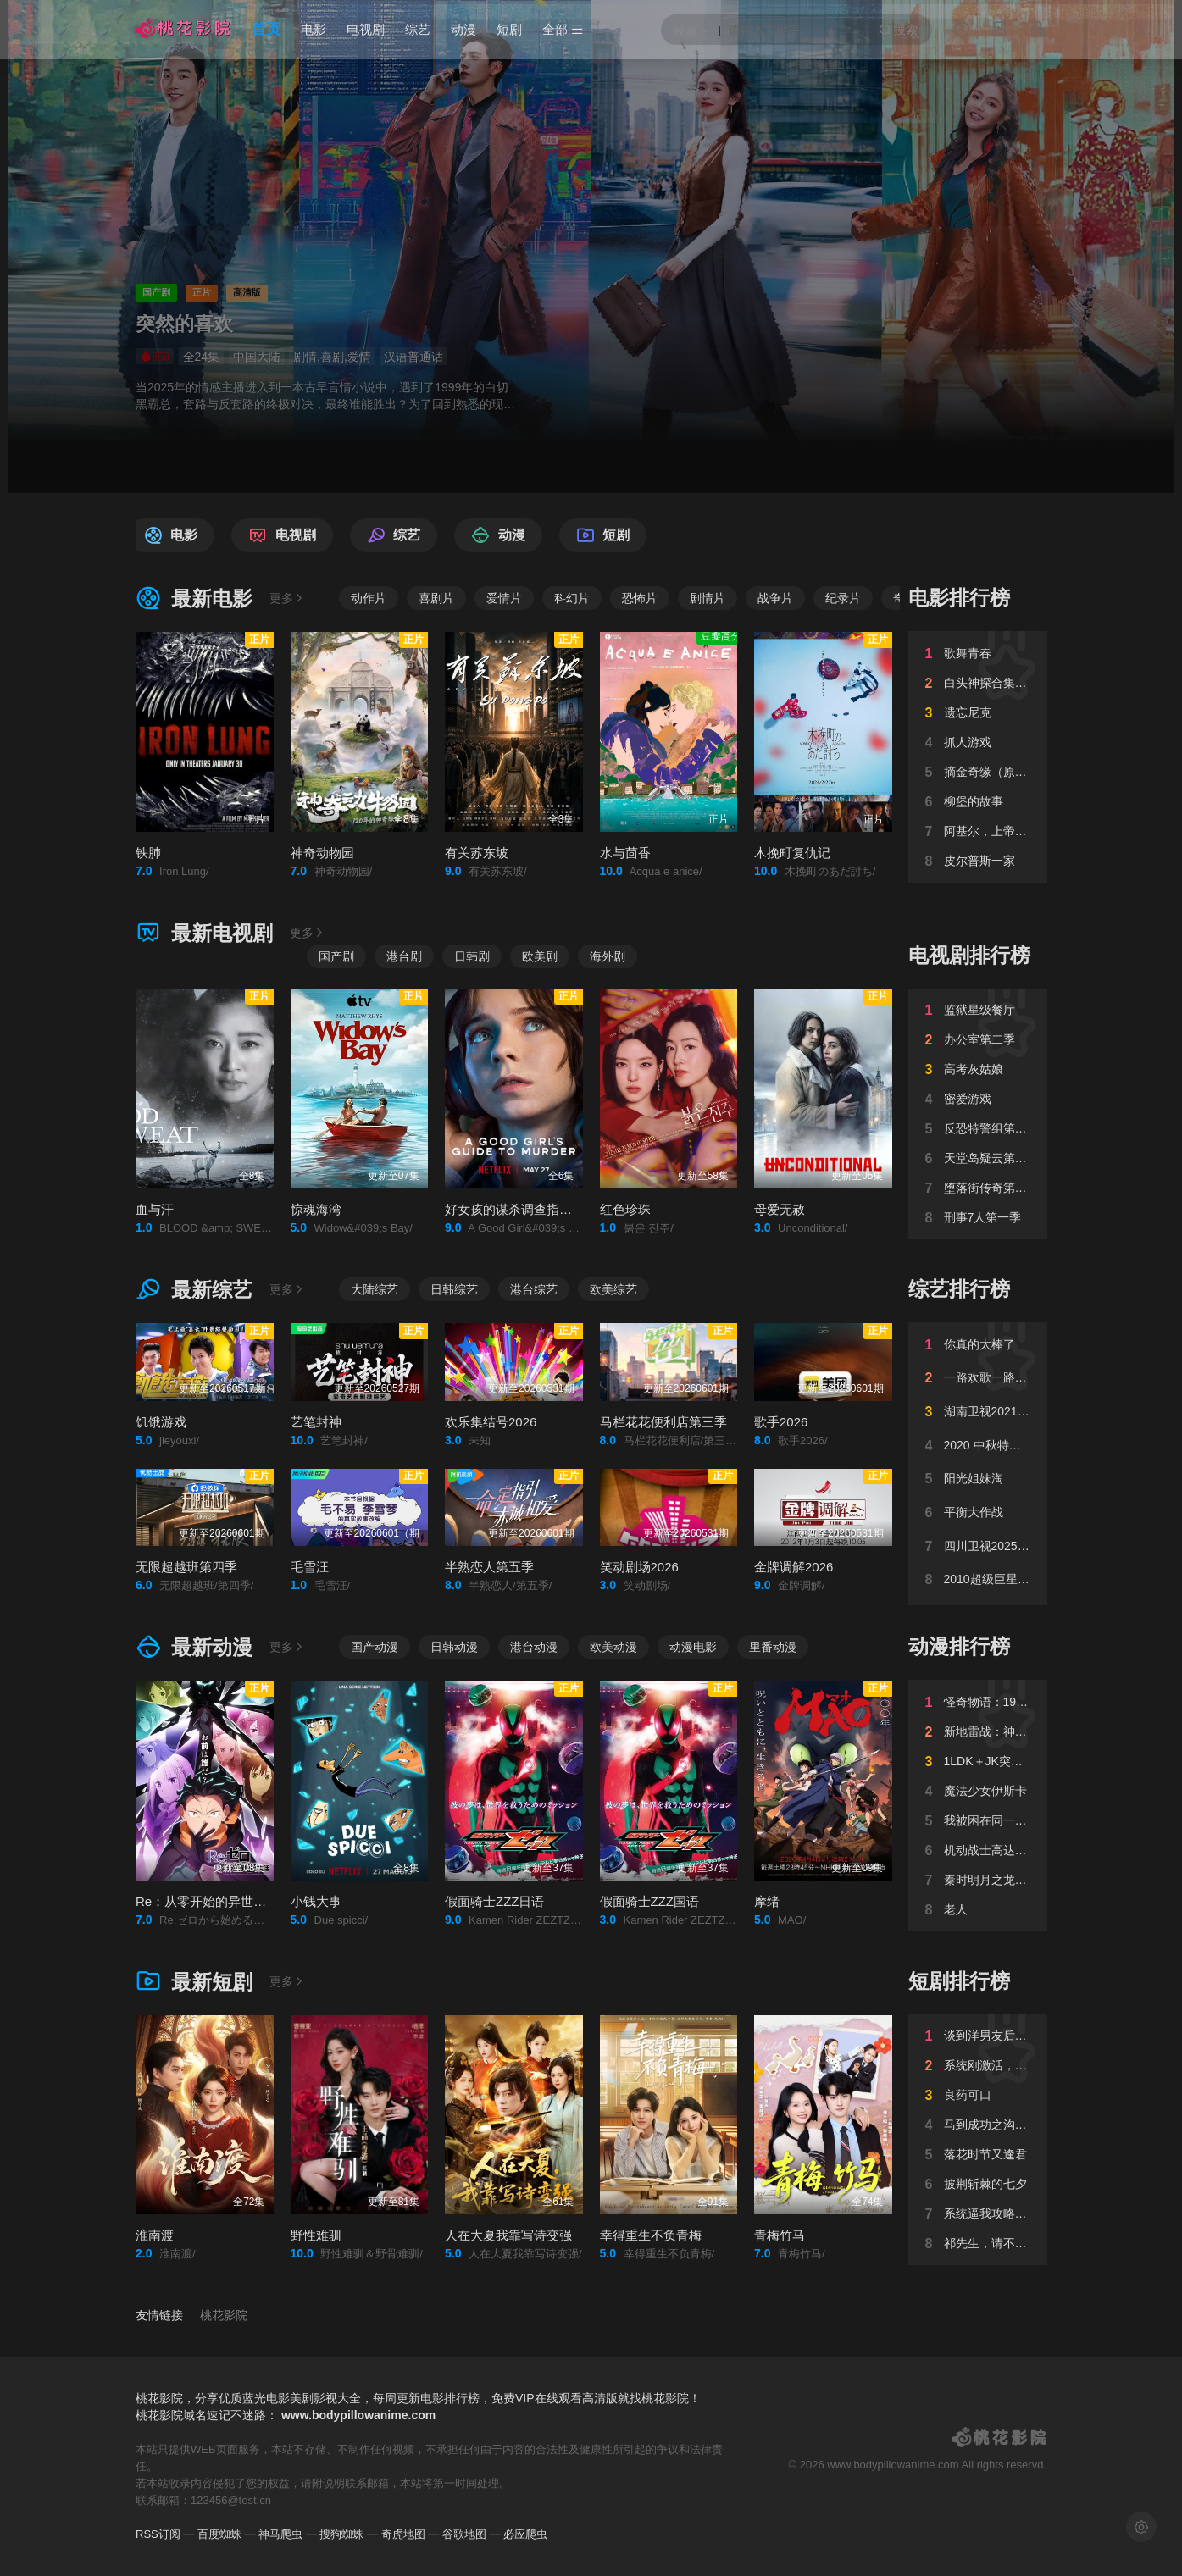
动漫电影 (693, 1647)
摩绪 (767, 1901)
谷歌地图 (464, 2534)
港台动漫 (534, 1647)
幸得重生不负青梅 (651, 2235)
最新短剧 (194, 1981)
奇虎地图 (403, 2534)
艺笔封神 (316, 1422)
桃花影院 (223, 2315)
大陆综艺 (374, 1289)
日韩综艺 (454, 1289)
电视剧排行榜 (969, 955)
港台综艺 (534, 1289)
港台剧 (404, 956)
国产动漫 (374, 1647)
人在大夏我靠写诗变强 (508, 2235)
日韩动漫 (454, 1647)
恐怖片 (640, 598)
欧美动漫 (613, 1647)
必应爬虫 (525, 2534)
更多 (287, 598)
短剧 (509, 29)
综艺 (417, 29)
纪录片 (843, 598)
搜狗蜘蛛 (341, 2534)
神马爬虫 (280, 2534)
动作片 (368, 598)
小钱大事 (316, 1901)
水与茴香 (625, 852)
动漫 (463, 29)
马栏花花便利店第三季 (663, 1422)
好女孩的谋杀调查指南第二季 (527, 1209)
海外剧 (607, 956)
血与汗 (155, 1209)
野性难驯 (316, 2235)
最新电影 (194, 598)
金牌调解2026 (793, 1566)
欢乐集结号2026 (490, 1422)
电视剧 (366, 29)
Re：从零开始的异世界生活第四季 (233, 1901)
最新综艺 (194, 1289)
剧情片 (707, 598)
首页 (266, 29)
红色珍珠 (625, 1209)
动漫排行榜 (959, 1646)
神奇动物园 (322, 852)
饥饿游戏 (161, 1422)
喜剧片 (436, 598)
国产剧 (336, 956)
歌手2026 (780, 1422)
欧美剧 (540, 956)
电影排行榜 (959, 597)
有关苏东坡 (476, 852)
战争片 (775, 598)
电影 (313, 29)
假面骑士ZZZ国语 (650, 1901)
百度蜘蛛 (219, 2534)
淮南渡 (155, 2235)
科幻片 (572, 598)
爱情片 (504, 598)
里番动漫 (772, 1647)
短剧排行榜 (959, 1980)
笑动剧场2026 (639, 1566)
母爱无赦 (779, 1209)
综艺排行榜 (959, 1288)
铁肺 (148, 852)
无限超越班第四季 (186, 1566)
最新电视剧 (204, 933)
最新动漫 (194, 1647)
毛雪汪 (310, 1566)
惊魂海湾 (316, 1209)
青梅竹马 (779, 2235)
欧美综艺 (613, 1289)
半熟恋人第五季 (489, 1566)
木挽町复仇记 (792, 852)
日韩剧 (472, 956)
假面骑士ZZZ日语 (495, 1901)
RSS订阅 (158, 2534)
